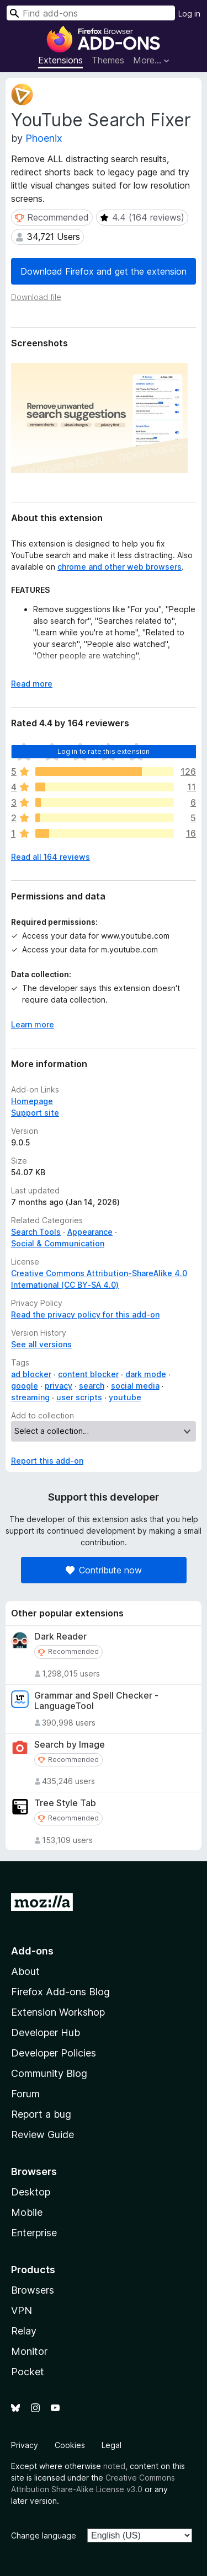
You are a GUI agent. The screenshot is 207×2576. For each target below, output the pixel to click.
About (25, 1971)
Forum (25, 2094)
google (24, 1385)
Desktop (30, 2192)
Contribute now (104, 1570)
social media (135, 1385)
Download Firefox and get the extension (103, 271)
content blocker (88, 1374)
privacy (58, 1385)
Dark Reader (60, 1636)
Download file (36, 297)
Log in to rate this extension (103, 751)
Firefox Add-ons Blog (60, 1991)
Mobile (27, 2212)
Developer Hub (45, 2032)
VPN (21, 2310)
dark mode (145, 1374)
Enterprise (34, 2232)
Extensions (60, 60)
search (91, 1385)
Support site (35, 1112)
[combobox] (91, 13)
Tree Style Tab (65, 1803)
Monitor (29, 2351)
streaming (30, 1397)
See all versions (41, 1344)
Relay (23, 2331)
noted (114, 2466)
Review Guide (42, 2134)
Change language (43, 2535)
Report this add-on (47, 1460)
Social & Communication (57, 1243)
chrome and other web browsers (119, 566)
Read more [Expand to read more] (31, 683)
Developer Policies (53, 2053)
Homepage (32, 1101)
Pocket (27, 2371)
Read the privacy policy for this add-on (85, 1314)
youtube (125, 1397)
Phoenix (43, 138)
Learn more (32, 1024)
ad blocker (31, 1374)
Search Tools (36, 1231)
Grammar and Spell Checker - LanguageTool (96, 1700)
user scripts (79, 1397)
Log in (189, 13)
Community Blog (49, 2073)
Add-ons (32, 1951)
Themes (108, 60)
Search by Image (69, 1744)
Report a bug (41, 2114)
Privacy (24, 2445)
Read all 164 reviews (50, 856)
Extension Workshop (58, 2012)
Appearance (90, 1231)
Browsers (32, 2290)
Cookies (70, 2445)
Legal (111, 2445)
